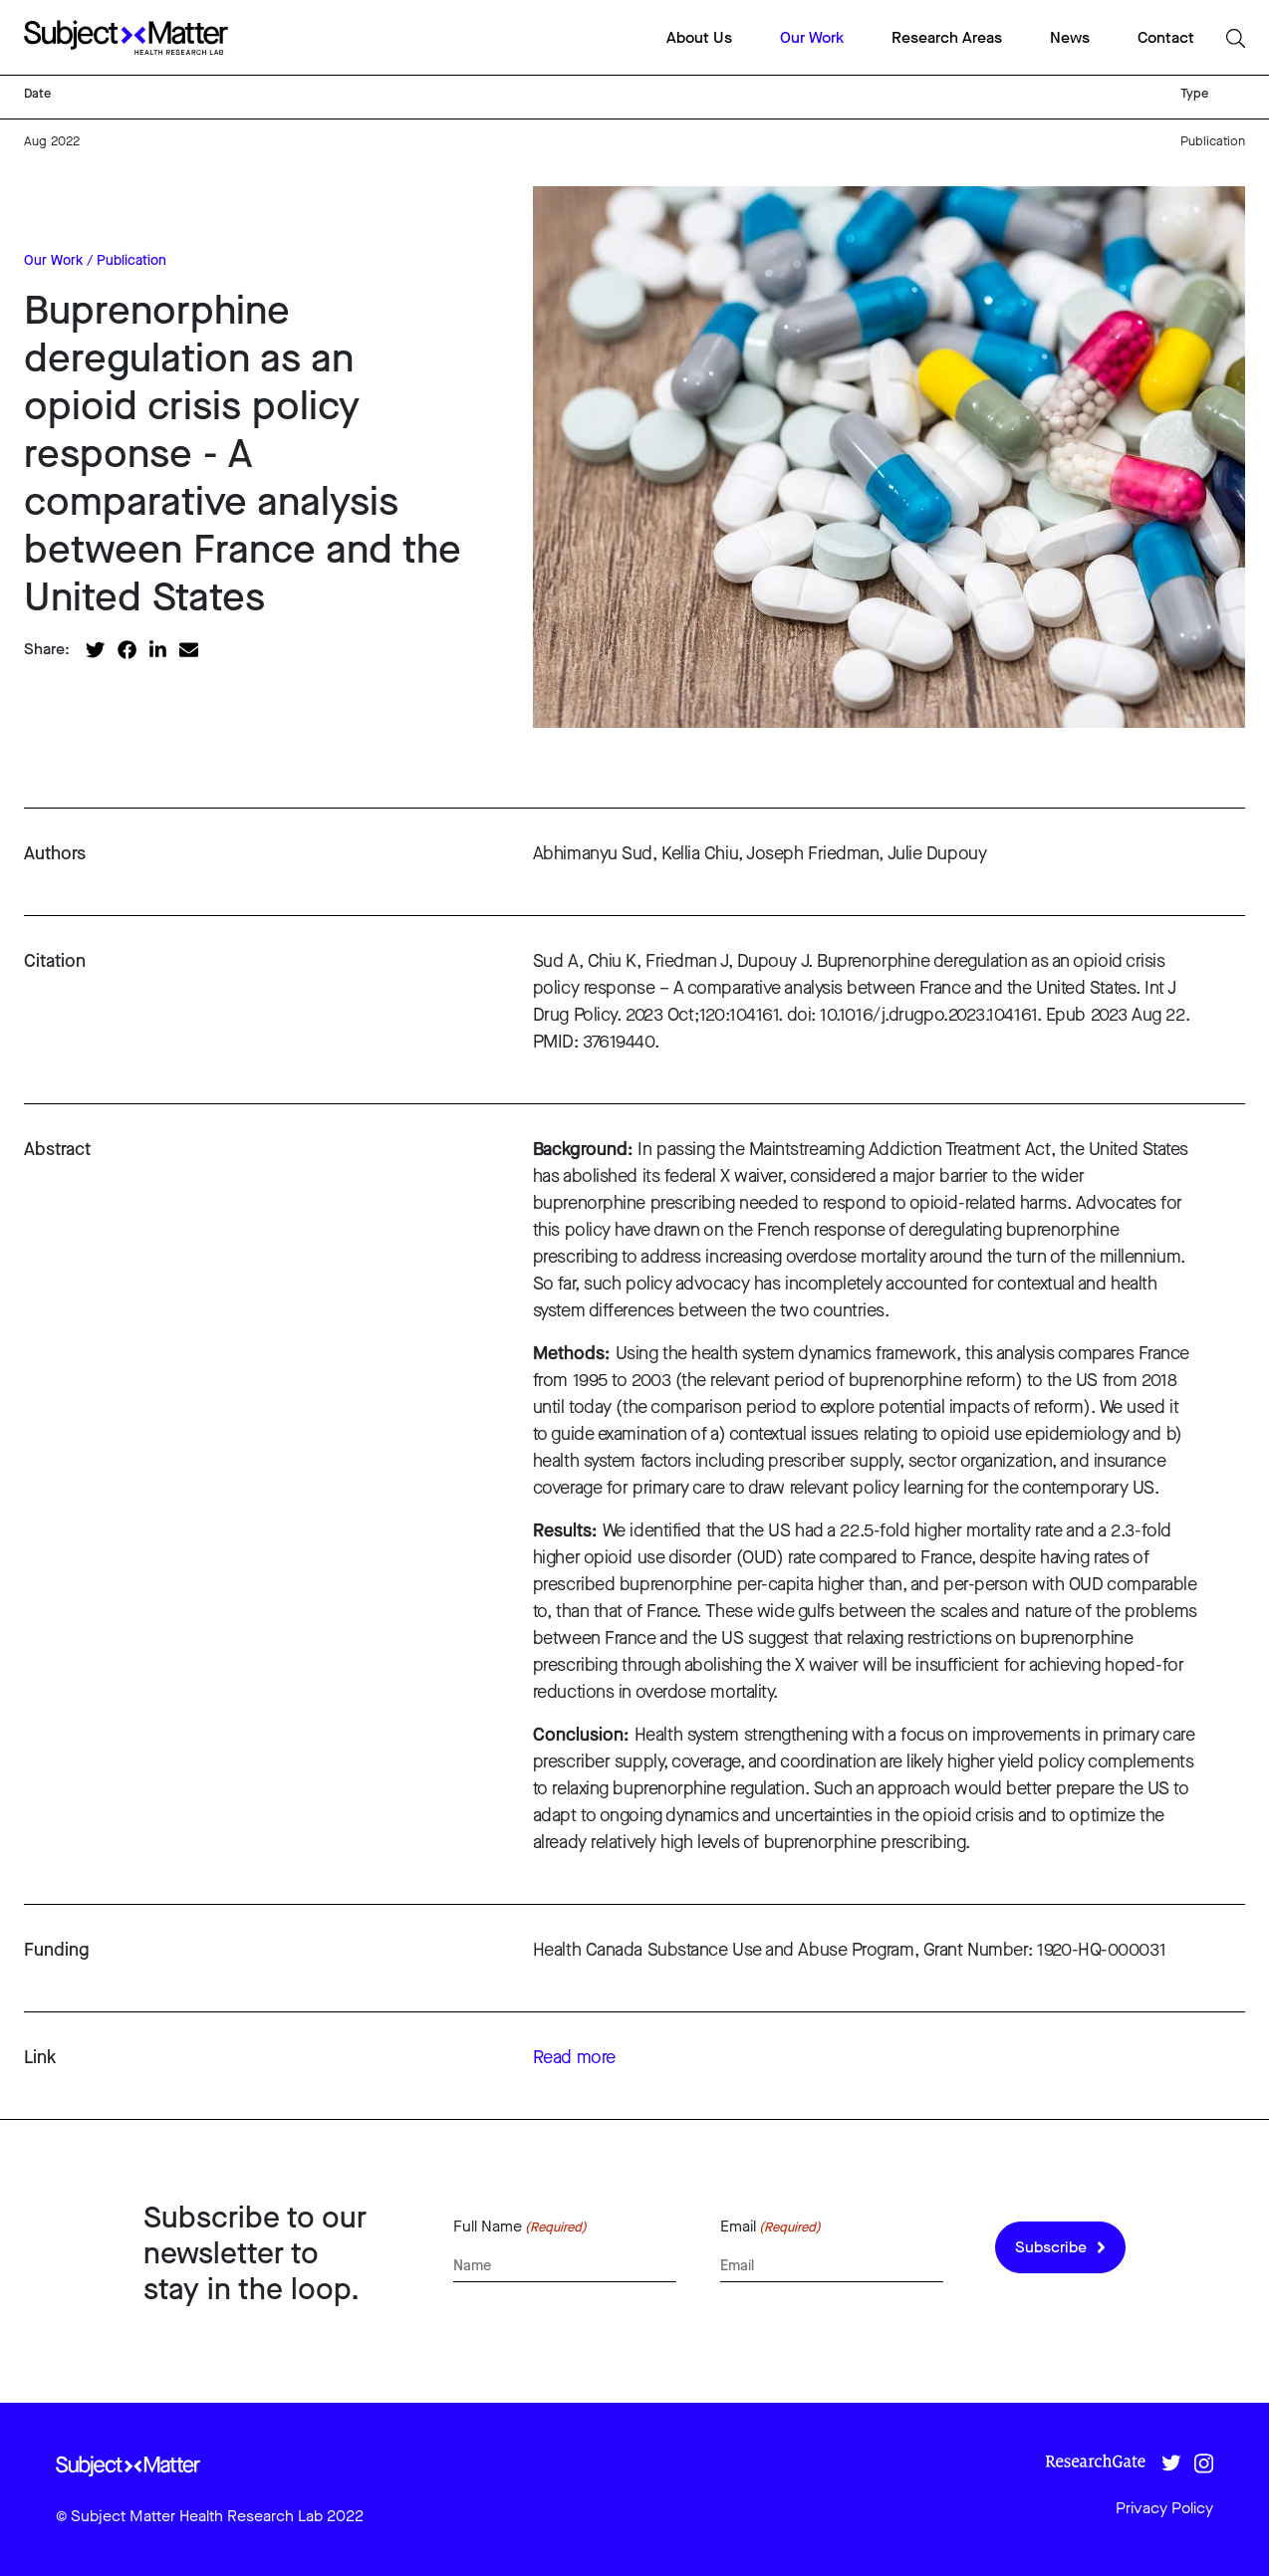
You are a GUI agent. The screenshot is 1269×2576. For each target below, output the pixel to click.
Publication (131, 260)
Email (770, 2226)
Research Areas (946, 37)
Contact (1166, 37)
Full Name (520, 2226)
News (1070, 37)
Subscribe (1060, 2246)
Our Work (812, 37)
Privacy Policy (1164, 2507)
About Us (699, 37)
